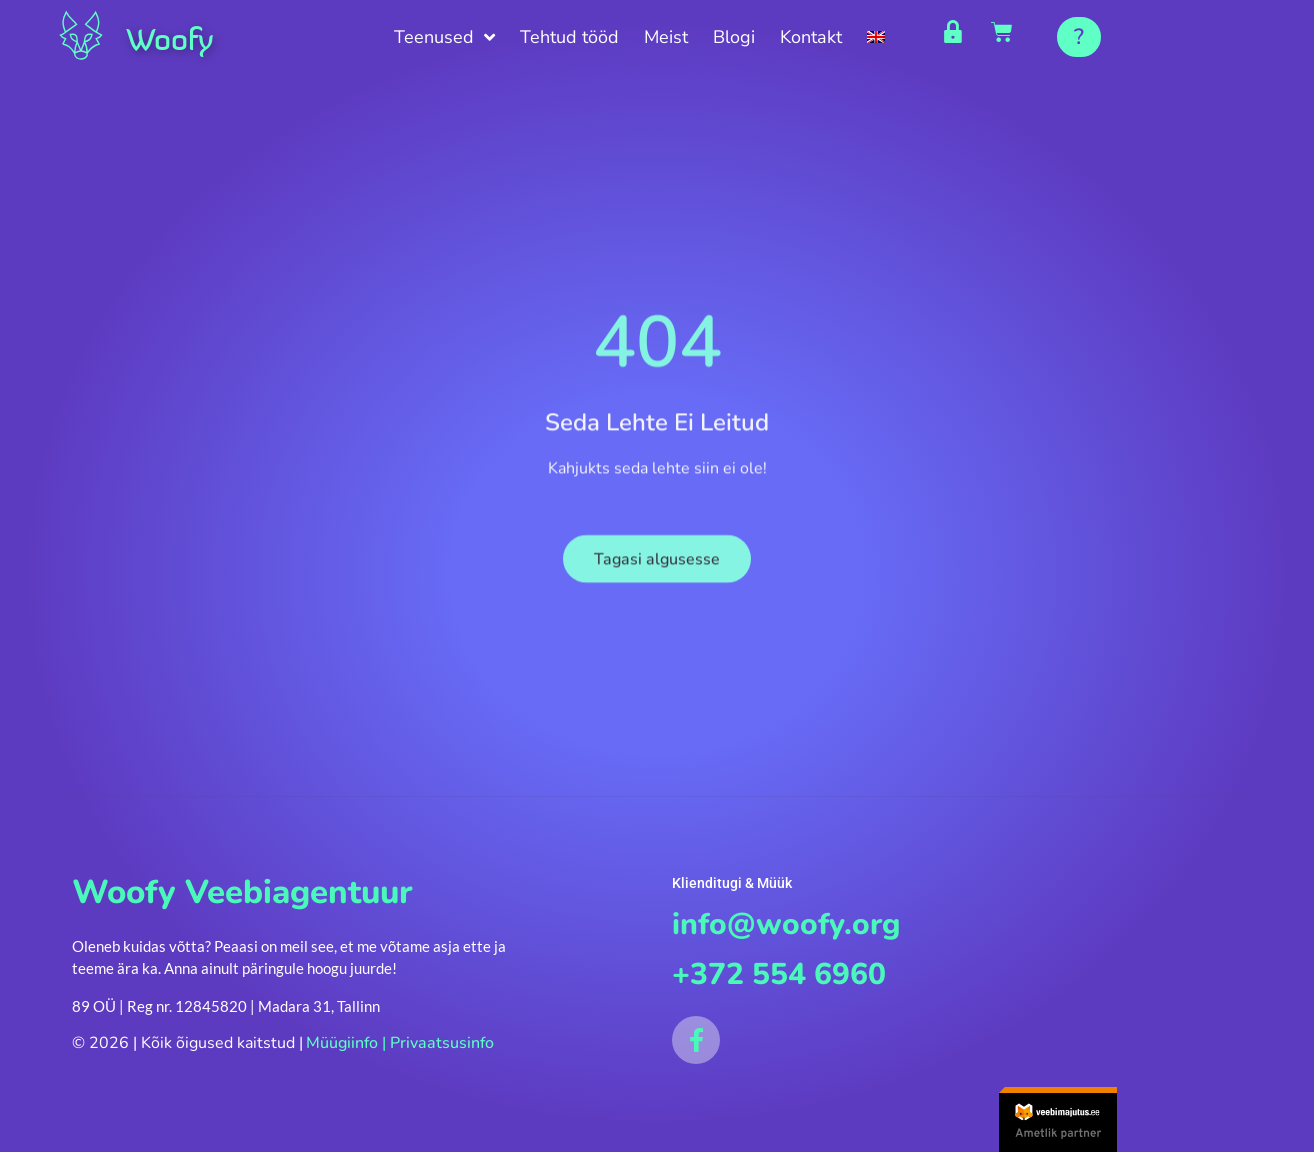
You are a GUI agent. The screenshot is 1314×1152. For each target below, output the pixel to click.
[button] (1079, 37)
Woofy (176, 38)
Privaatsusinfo (442, 1047)
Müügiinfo (342, 1047)
